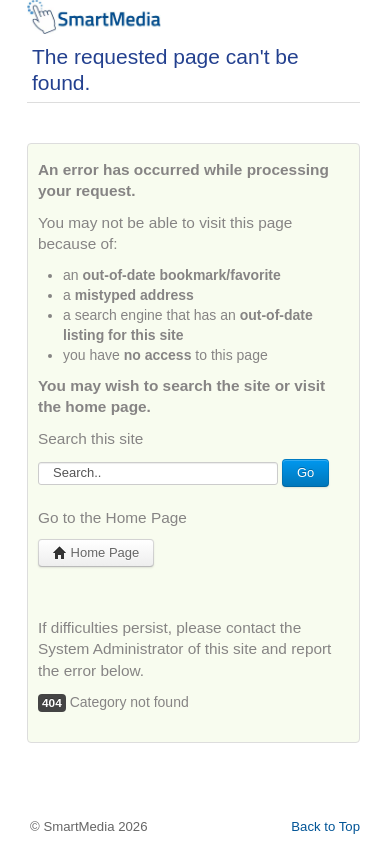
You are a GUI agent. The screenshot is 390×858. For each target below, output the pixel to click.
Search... (38, 459)
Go (305, 472)
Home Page (96, 552)
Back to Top (325, 826)
